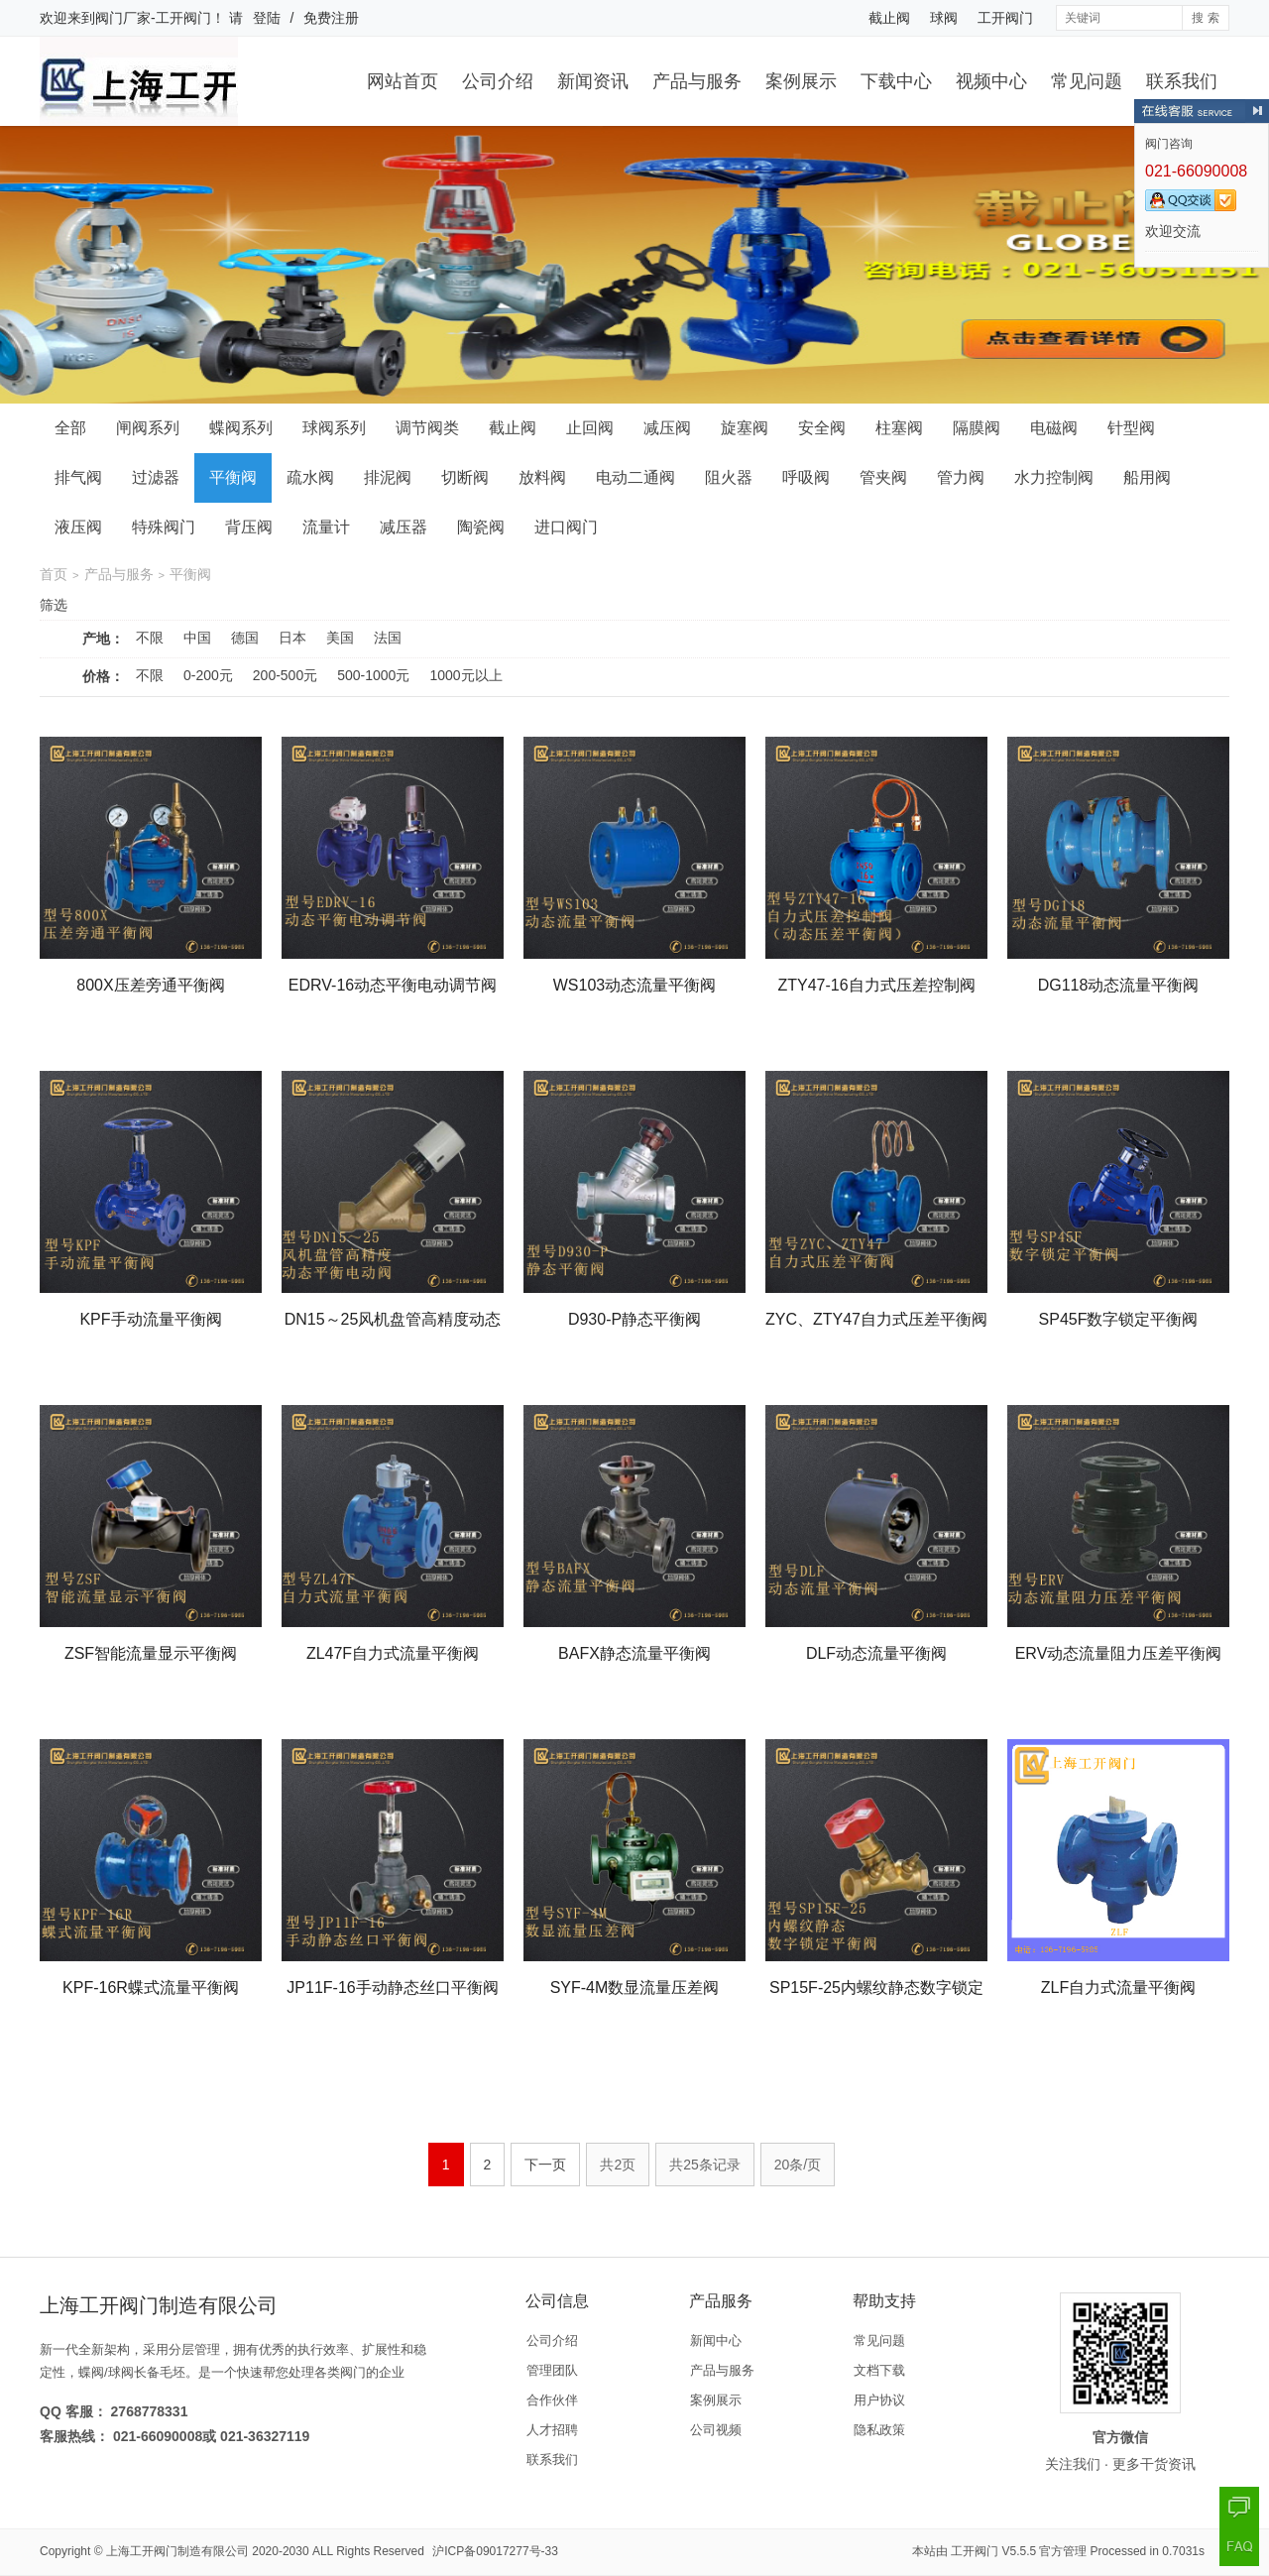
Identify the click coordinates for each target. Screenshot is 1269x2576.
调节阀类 (427, 427)
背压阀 (249, 527)
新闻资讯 (593, 81)
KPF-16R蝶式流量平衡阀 (150, 1987)
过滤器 (155, 477)
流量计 (326, 527)
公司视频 (716, 2429)
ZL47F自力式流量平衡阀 (392, 1653)
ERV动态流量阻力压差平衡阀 (1118, 1653)
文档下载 (879, 2370)
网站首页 (402, 81)
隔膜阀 (976, 427)
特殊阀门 (163, 527)
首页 (53, 574)
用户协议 (879, 2400)
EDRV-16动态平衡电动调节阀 (392, 985)
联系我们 (1181, 81)
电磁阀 (1054, 427)
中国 (197, 637)
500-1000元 (373, 675)
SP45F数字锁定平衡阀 (1119, 1319)
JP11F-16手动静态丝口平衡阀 (392, 1987)
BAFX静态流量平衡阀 (634, 1653)
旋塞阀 (744, 427)
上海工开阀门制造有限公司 (177, 2551)
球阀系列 (334, 427)
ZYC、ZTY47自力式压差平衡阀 (876, 1319)
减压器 (403, 527)
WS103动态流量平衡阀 (634, 985)
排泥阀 (387, 477)
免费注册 (331, 18)
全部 (70, 427)
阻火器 (728, 477)
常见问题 (1086, 81)
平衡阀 (233, 477)
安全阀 (822, 427)
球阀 (944, 18)
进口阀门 (566, 527)
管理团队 (552, 2370)
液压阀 (78, 527)
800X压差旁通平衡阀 (150, 985)
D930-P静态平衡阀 (634, 1319)
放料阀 (542, 477)
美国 (340, 637)
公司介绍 (497, 81)
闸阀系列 (147, 427)
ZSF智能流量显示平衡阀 (150, 1653)
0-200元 (208, 675)
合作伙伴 (552, 2400)
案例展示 (801, 81)
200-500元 (285, 675)
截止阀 (889, 18)
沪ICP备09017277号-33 (495, 2551)
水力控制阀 (1054, 477)
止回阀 (590, 427)
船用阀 (1147, 477)
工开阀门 (1005, 18)
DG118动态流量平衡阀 (1119, 985)
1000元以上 (465, 675)
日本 (292, 637)
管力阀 (960, 477)
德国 (245, 637)
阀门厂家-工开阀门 (153, 18)
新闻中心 (716, 2340)
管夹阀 (883, 477)
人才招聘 (552, 2429)
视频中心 (991, 81)
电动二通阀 (635, 477)
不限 (150, 637)
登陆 (267, 18)
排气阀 (78, 477)
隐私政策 (879, 2429)
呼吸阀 (806, 477)
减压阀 (667, 427)
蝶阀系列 (241, 427)
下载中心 (896, 81)
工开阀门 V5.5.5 (993, 2551)
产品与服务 (697, 81)
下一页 (545, 2164)
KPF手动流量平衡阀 (150, 1319)
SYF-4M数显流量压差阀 (635, 1987)
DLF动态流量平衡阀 (876, 1653)
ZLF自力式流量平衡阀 (1118, 1987)
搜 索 (1205, 18)
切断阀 (465, 477)
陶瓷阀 (481, 527)
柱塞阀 (899, 427)
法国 (388, 637)
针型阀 (1131, 427)
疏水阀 (310, 477)
